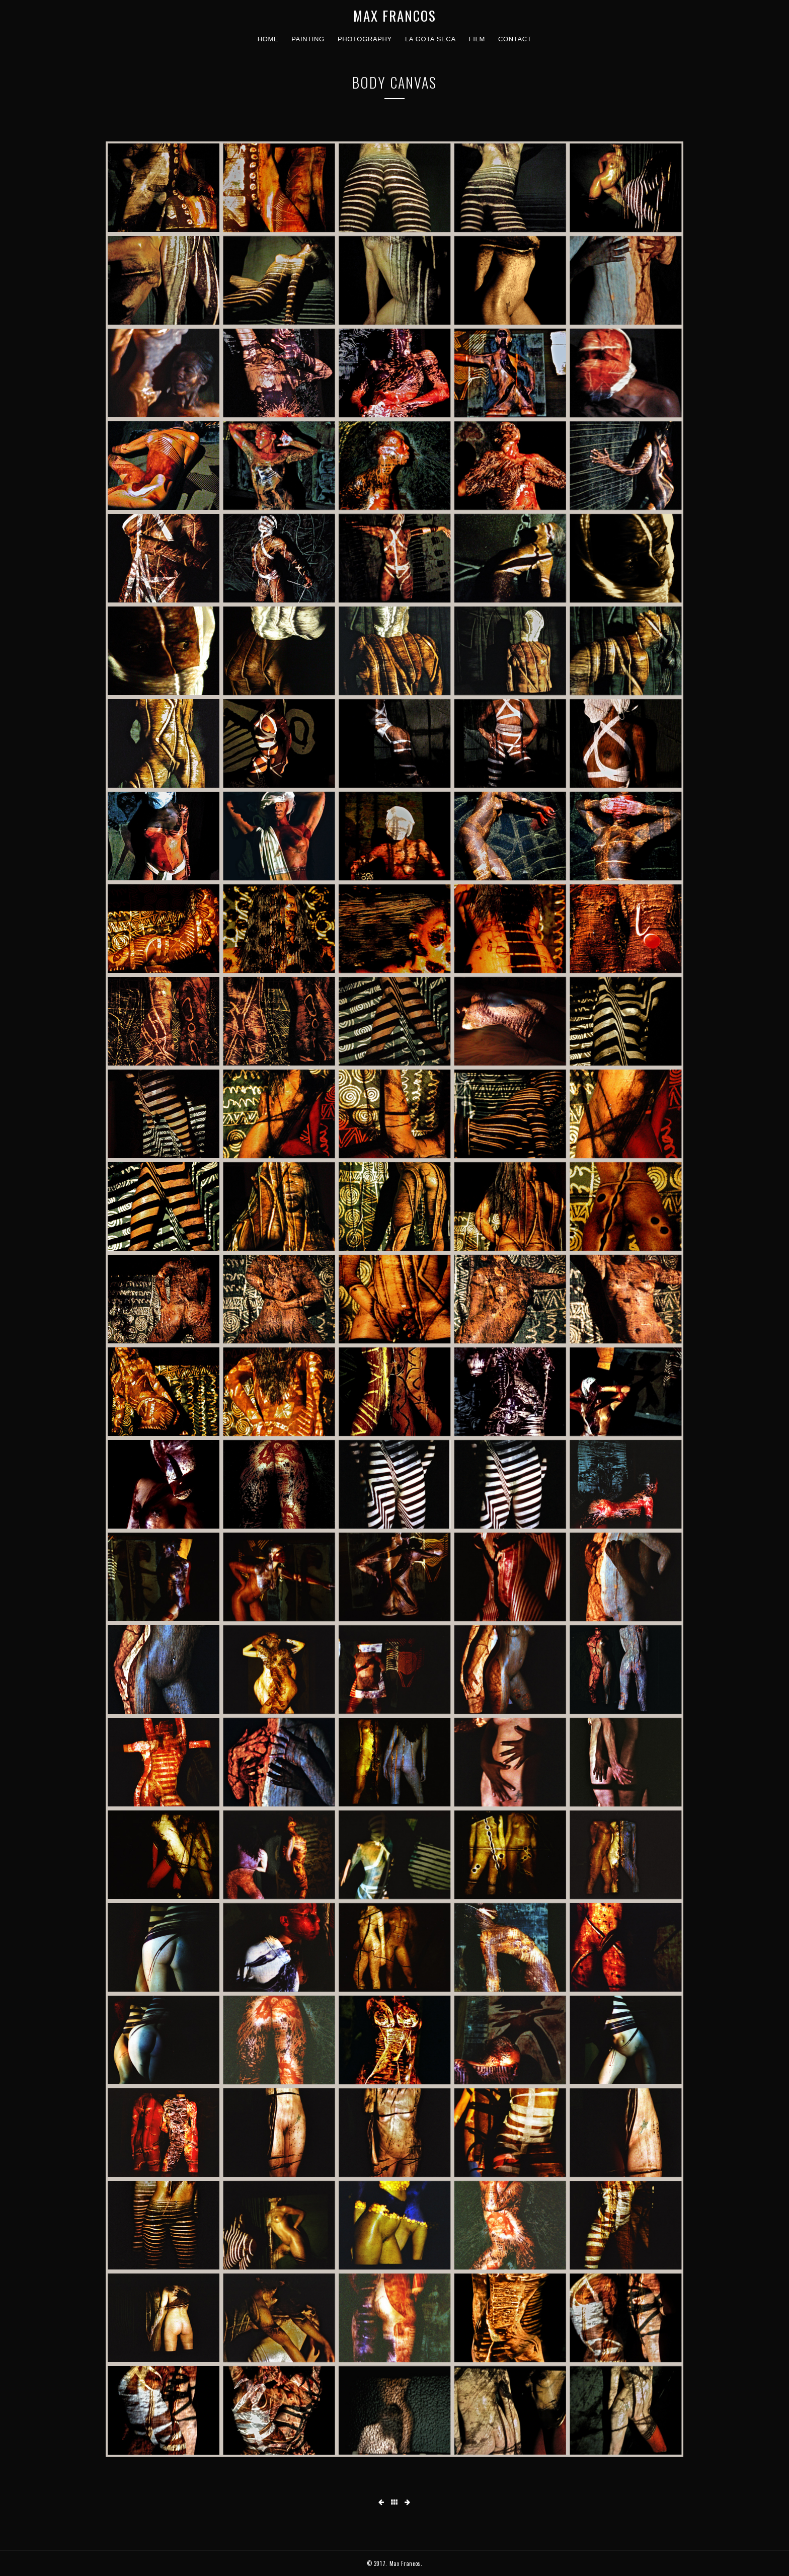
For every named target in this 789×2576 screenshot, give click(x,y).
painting (308, 39)
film (477, 39)
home (268, 39)
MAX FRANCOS (394, 16)
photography (365, 39)
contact (514, 39)
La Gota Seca (430, 39)
